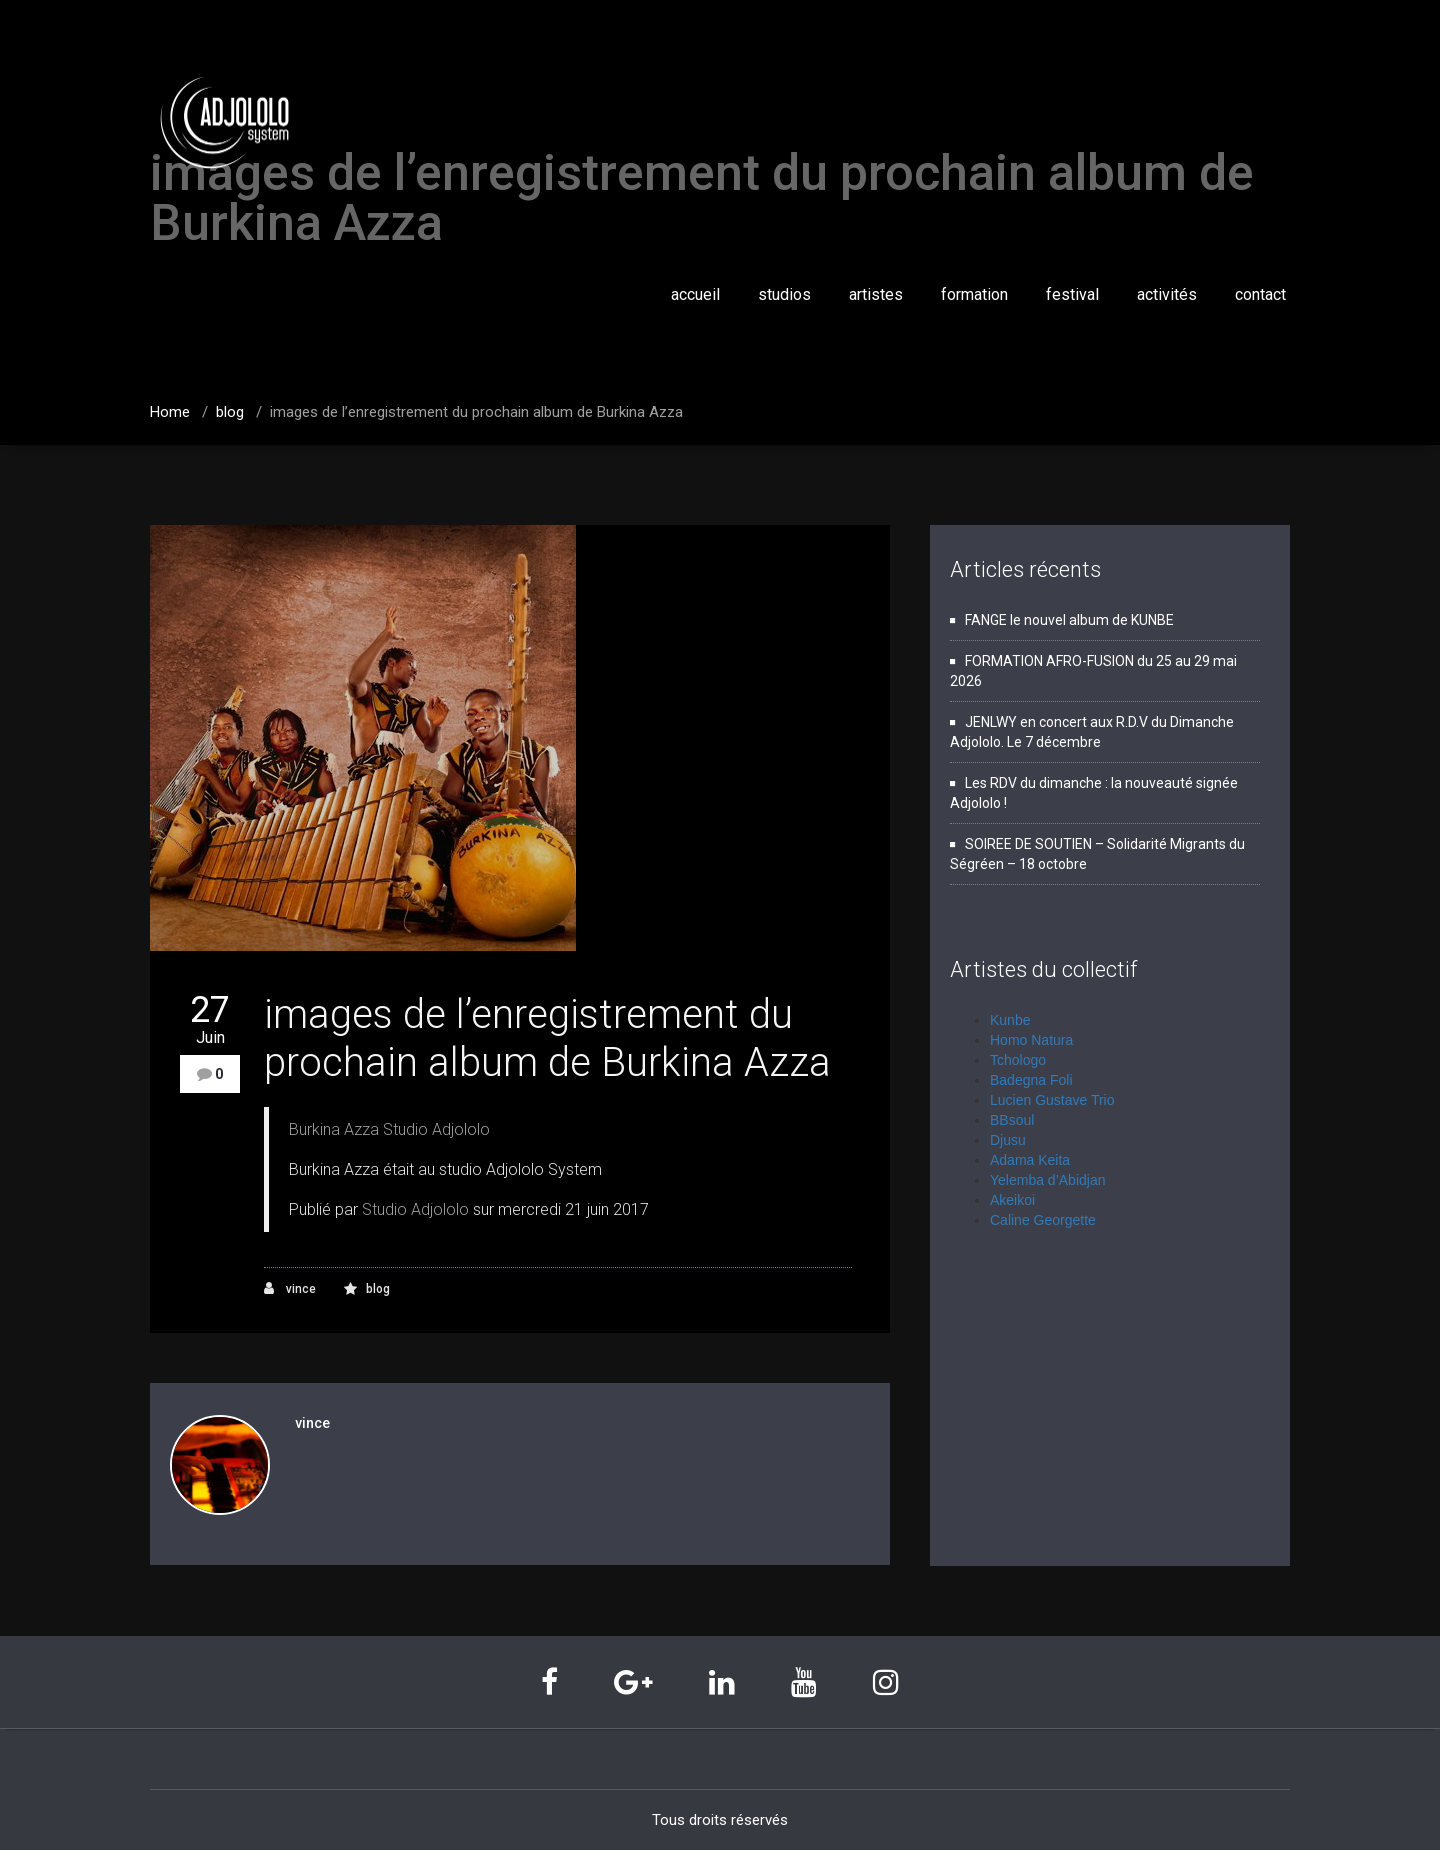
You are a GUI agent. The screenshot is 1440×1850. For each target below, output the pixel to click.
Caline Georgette (1043, 1220)
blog (230, 412)
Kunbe (1010, 1020)
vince (290, 1288)
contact (1260, 294)
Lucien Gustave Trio (1052, 1100)
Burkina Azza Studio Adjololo (389, 1129)
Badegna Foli (1031, 1080)
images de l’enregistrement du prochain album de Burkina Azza (476, 412)
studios (784, 294)
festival (1072, 294)
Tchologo (1018, 1060)
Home (170, 412)
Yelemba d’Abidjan (1047, 1180)
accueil (695, 294)
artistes (876, 294)
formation (974, 294)
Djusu (1008, 1140)
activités (1167, 294)
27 (210, 1019)
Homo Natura (1031, 1040)
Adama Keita (1030, 1160)
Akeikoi (1012, 1200)
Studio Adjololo (415, 1209)
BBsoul (1012, 1120)
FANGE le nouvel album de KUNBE (1069, 620)
